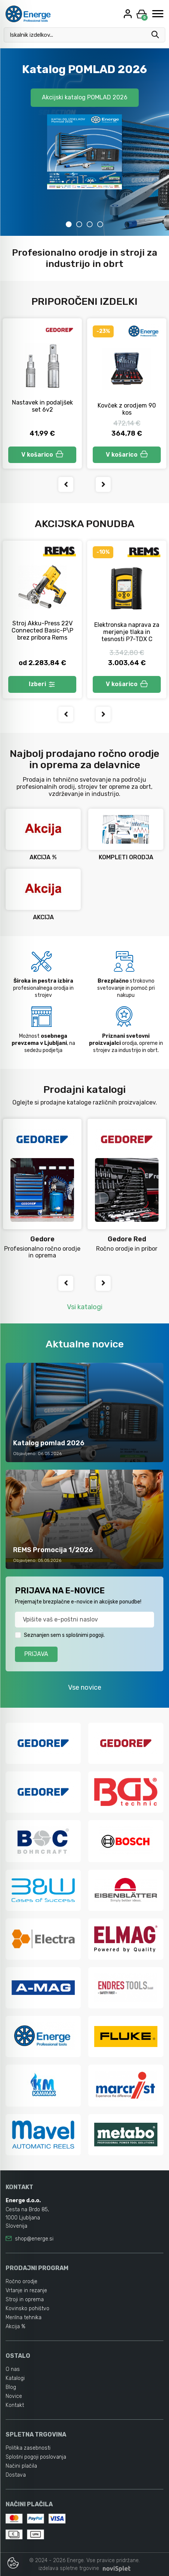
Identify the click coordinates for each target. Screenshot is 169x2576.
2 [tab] (79, 224)
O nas (13, 2369)
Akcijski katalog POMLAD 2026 (84, 97)
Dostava (16, 2475)
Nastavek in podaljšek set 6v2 (42, 406)
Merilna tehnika (24, 2317)
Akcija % (15, 2326)
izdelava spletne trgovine (69, 2568)
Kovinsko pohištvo (27, 2308)
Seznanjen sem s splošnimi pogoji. (64, 1635)
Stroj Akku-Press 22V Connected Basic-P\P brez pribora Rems (42, 630)
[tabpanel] (84, 142)
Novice (14, 2396)
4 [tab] (100, 224)
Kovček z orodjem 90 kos (127, 409)
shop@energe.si (34, 2239)
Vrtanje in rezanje (26, 2290)
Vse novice (84, 1687)
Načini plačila (21, 2466)
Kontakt (15, 2405)
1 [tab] (69, 224)
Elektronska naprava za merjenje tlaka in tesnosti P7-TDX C (126, 632)
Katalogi (15, 2378)
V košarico (42, 454)
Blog (11, 2387)
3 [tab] (89, 224)
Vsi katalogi (84, 1307)
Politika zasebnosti (28, 2448)
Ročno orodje (21, 2281)
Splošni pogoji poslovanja (36, 2457)
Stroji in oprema (25, 2299)
